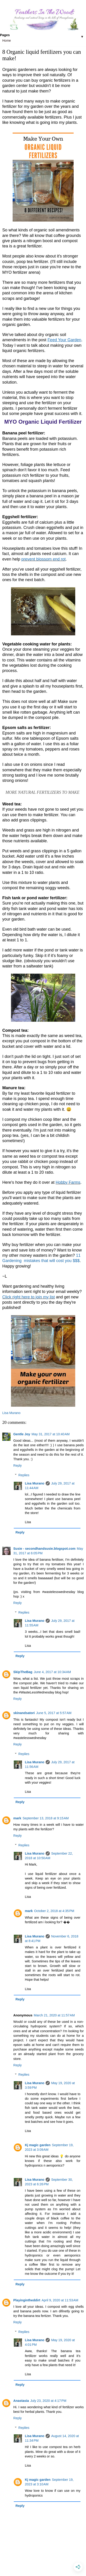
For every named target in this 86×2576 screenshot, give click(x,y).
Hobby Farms (68, 1182)
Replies (23, 1475)
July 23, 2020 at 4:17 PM (48, 2401)
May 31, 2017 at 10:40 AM (51, 1434)
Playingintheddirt (26, 2300)
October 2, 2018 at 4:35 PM (54, 1911)
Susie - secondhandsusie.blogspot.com (44, 1548)
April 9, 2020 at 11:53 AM (60, 2300)
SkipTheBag (22, 1672)
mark (17, 1818)
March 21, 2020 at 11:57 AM (54, 2015)
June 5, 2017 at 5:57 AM (54, 1713)
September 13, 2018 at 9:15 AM (45, 1818)
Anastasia (21, 2401)
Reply (17, 1465)
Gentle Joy (21, 1434)
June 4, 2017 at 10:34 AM (52, 1672)
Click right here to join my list (28, 1297)
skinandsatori (24, 1713)
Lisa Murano (34, 1483)
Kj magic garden (37, 2145)
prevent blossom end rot (43, 559)
